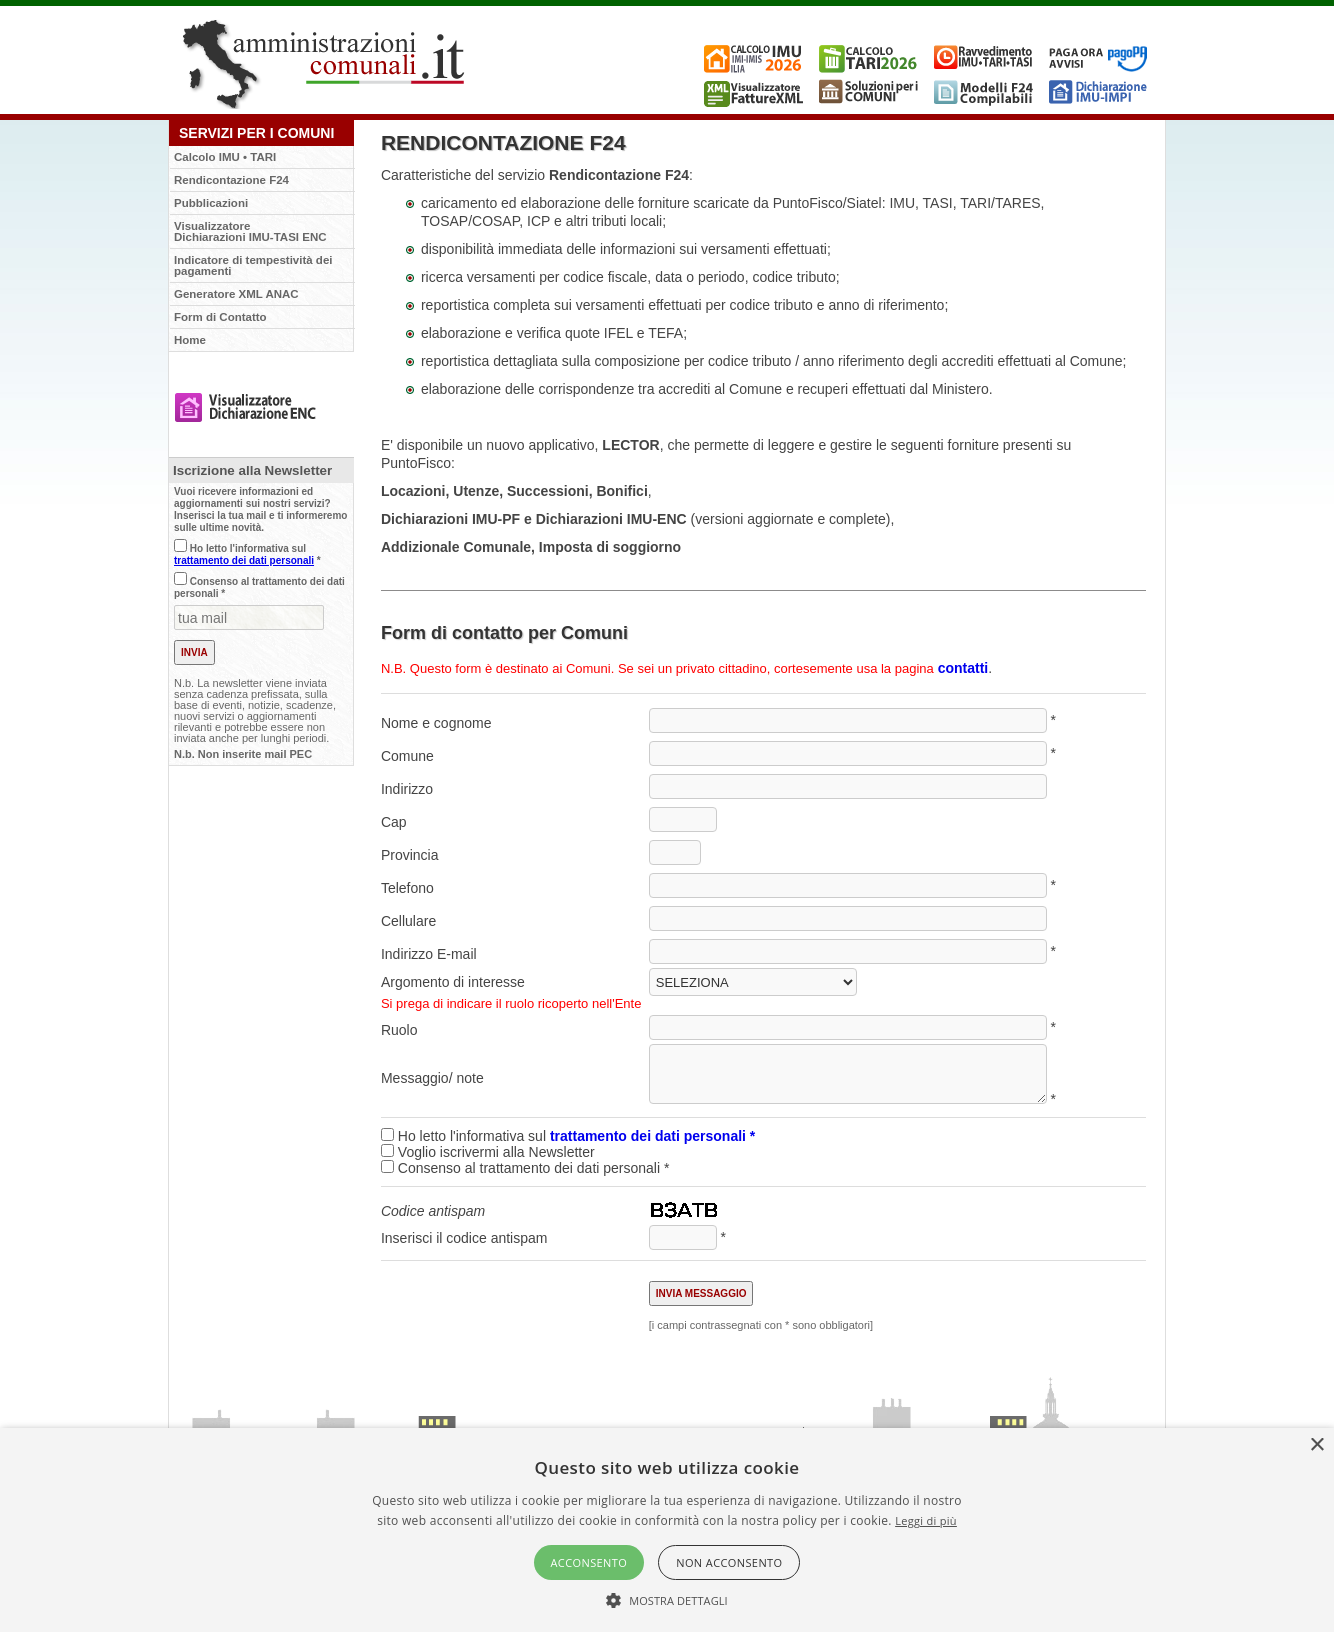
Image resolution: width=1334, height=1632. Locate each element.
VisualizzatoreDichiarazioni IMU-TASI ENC (250, 231)
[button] (667, 1599)
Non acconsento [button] (729, 1562)
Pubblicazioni (211, 203)
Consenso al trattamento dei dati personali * (525, 1168)
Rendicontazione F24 (231, 180)
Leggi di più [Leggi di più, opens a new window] (926, 1520)
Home (190, 340)
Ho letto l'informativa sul (568, 1136)
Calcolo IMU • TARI (225, 157)
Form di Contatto (220, 317)
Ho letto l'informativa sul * (247, 554)
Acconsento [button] (589, 1562)
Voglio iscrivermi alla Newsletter (496, 1152)
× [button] (1316, 1445)
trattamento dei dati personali (244, 560)
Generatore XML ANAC (236, 294)
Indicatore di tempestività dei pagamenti (253, 265)
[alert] (667, 1530)
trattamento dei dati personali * (652, 1136)
